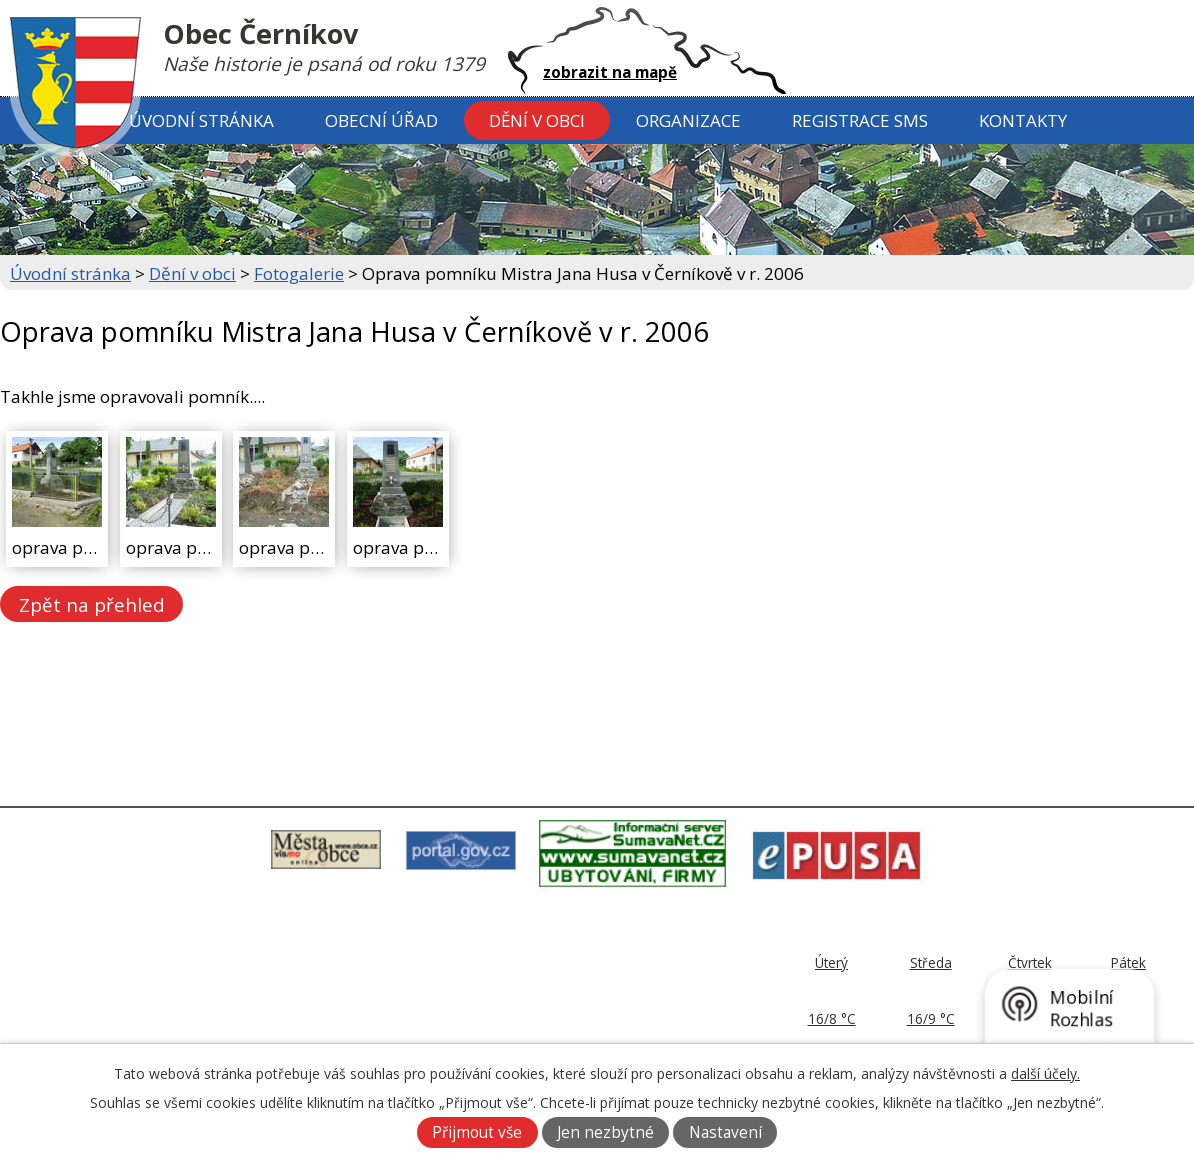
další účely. (1045, 1073)
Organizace (688, 120)
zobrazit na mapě (610, 72)
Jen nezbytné (605, 1132)
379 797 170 (520, 1001)
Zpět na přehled (92, 603)
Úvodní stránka (201, 120)
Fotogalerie (299, 273)
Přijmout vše (477, 1132)
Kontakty (1023, 120)
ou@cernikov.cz (524, 1024)
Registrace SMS (860, 120)
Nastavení (725, 1132)
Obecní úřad (381, 120)
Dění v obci (537, 120)
